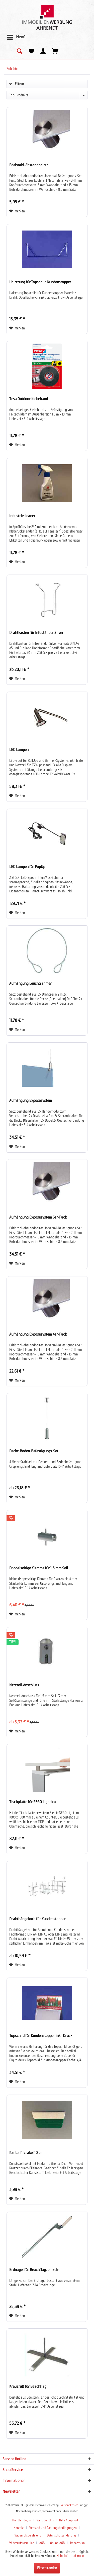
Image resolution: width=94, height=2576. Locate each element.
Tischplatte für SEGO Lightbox (32, 1802)
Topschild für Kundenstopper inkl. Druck (40, 2036)
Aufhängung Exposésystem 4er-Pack (38, 1334)
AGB (42, 2543)
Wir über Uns (45, 2520)
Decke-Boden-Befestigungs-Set (33, 1451)
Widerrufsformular (21, 2543)
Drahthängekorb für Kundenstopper (37, 1919)
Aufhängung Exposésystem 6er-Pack (38, 1217)
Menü (16, 36)
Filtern (16, 84)
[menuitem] (16, 37)
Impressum (77, 2543)
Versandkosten (69, 2505)
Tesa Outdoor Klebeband (28, 399)
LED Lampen (19, 750)
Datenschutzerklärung (61, 2535)
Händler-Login (21, 2520)
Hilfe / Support (68, 2520)
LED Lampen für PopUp (27, 867)
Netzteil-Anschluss (24, 1685)
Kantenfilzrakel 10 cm (26, 2153)
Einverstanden (47, 2568)
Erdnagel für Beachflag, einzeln (34, 2270)
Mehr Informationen (70, 2556)
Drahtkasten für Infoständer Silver (36, 633)
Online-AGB (57, 2543)
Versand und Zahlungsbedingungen (53, 2528)
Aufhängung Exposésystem (30, 1100)
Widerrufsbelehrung (28, 2535)
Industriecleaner (22, 516)
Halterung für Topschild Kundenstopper (40, 282)
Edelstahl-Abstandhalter (28, 165)
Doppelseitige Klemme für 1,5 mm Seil (38, 1568)
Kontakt (19, 2528)
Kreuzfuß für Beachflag (27, 2386)
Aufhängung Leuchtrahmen (30, 983)
